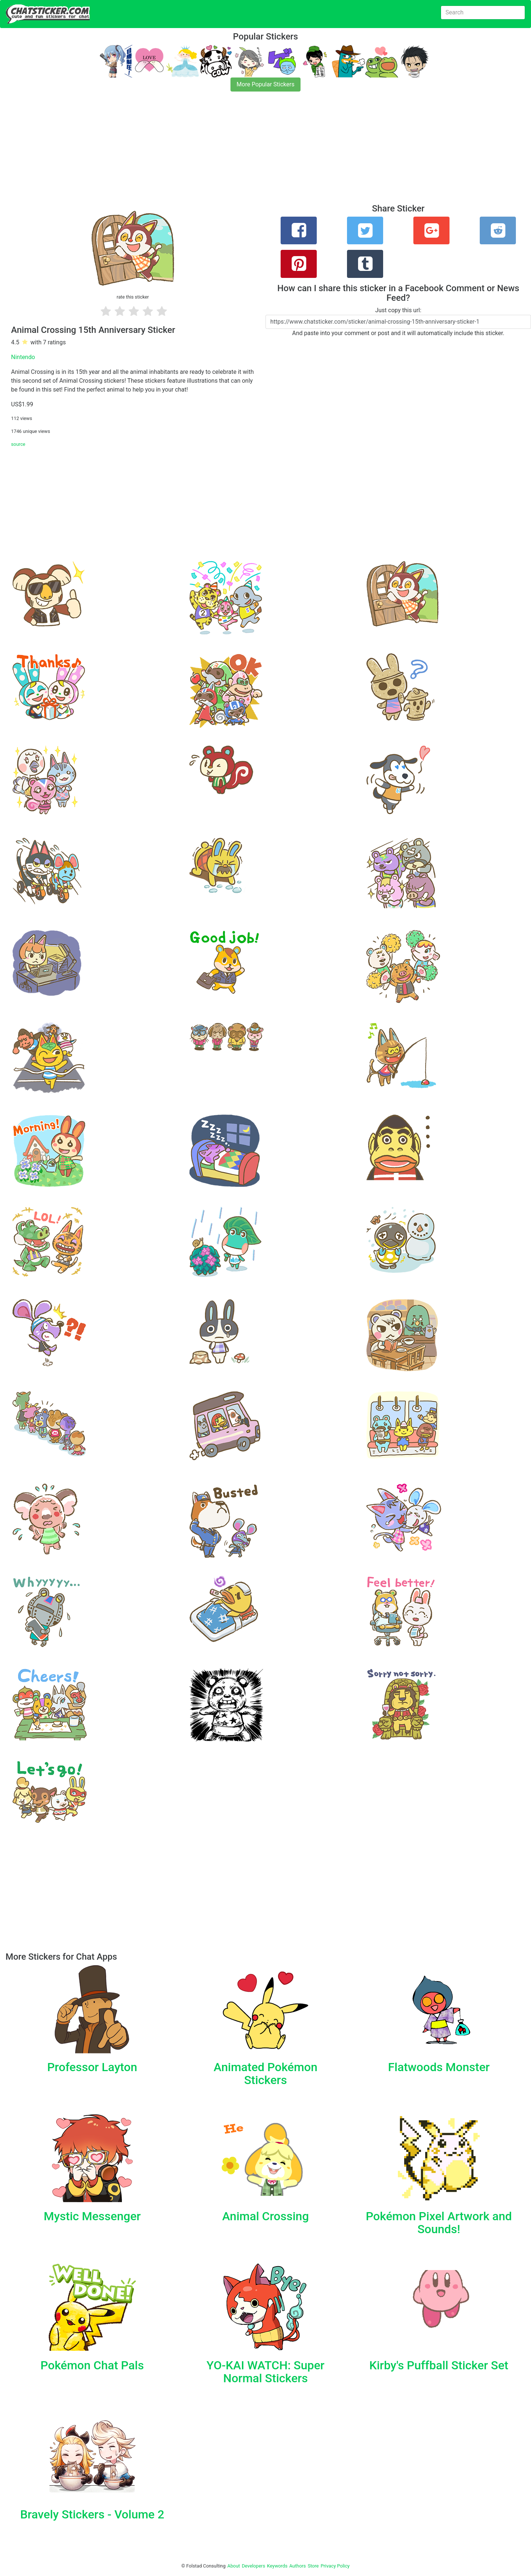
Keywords (277, 2566)
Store (313, 2566)
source (18, 444)
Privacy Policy (335, 2566)
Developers (253, 2566)
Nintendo (23, 357)
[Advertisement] (221, 152)
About (234, 2566)
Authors (297, 2566)
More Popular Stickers (266, 84)
